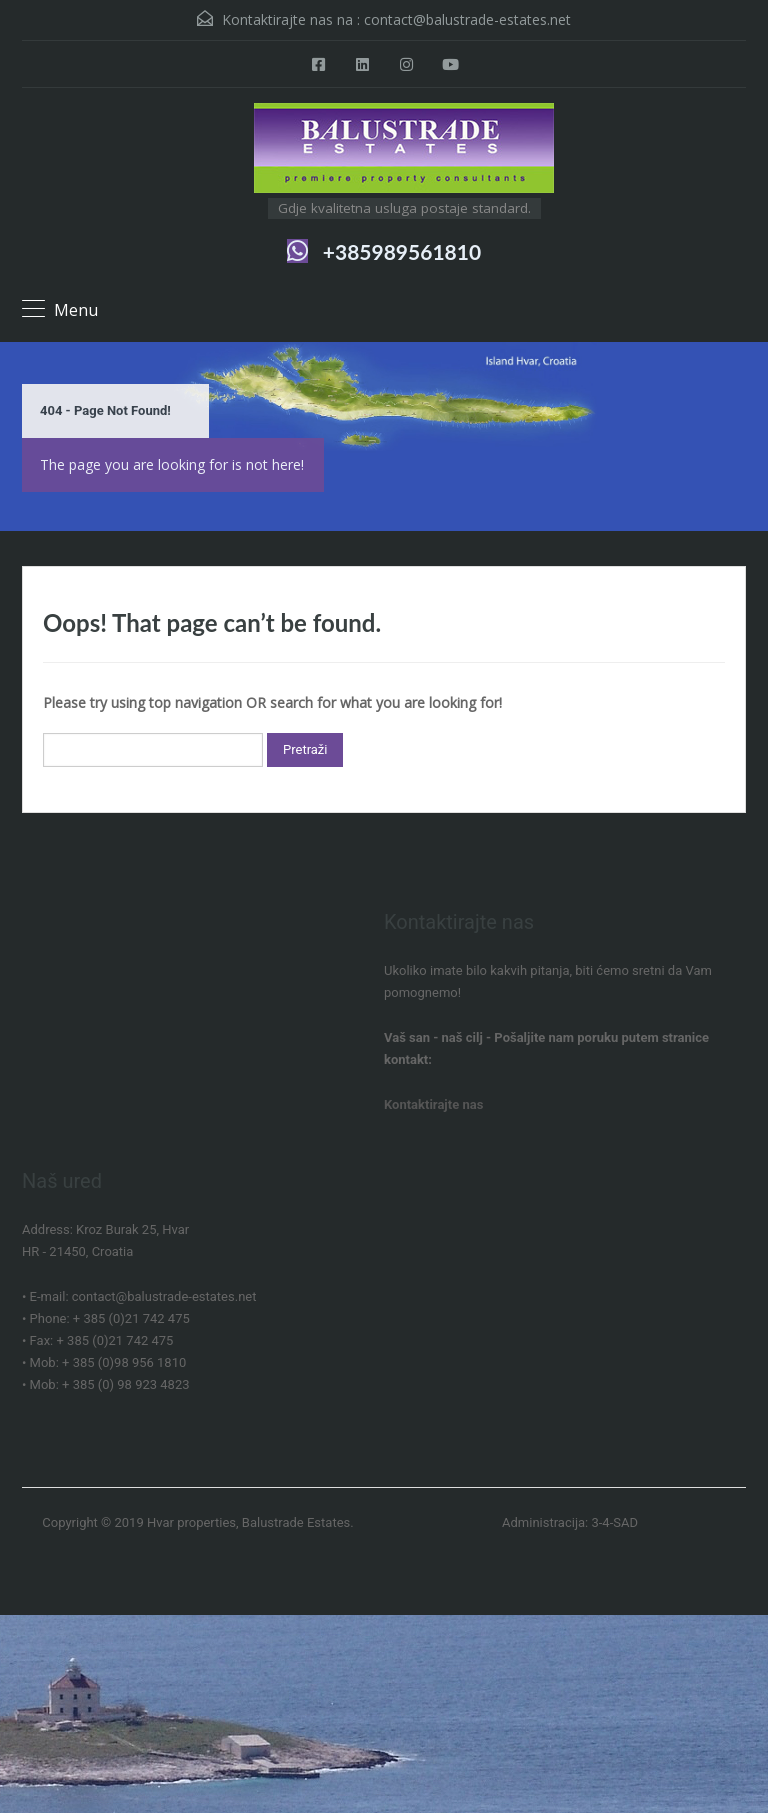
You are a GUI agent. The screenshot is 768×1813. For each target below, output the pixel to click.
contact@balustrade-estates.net (467, 19)
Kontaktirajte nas (433, 1104)
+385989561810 (402, 251)
